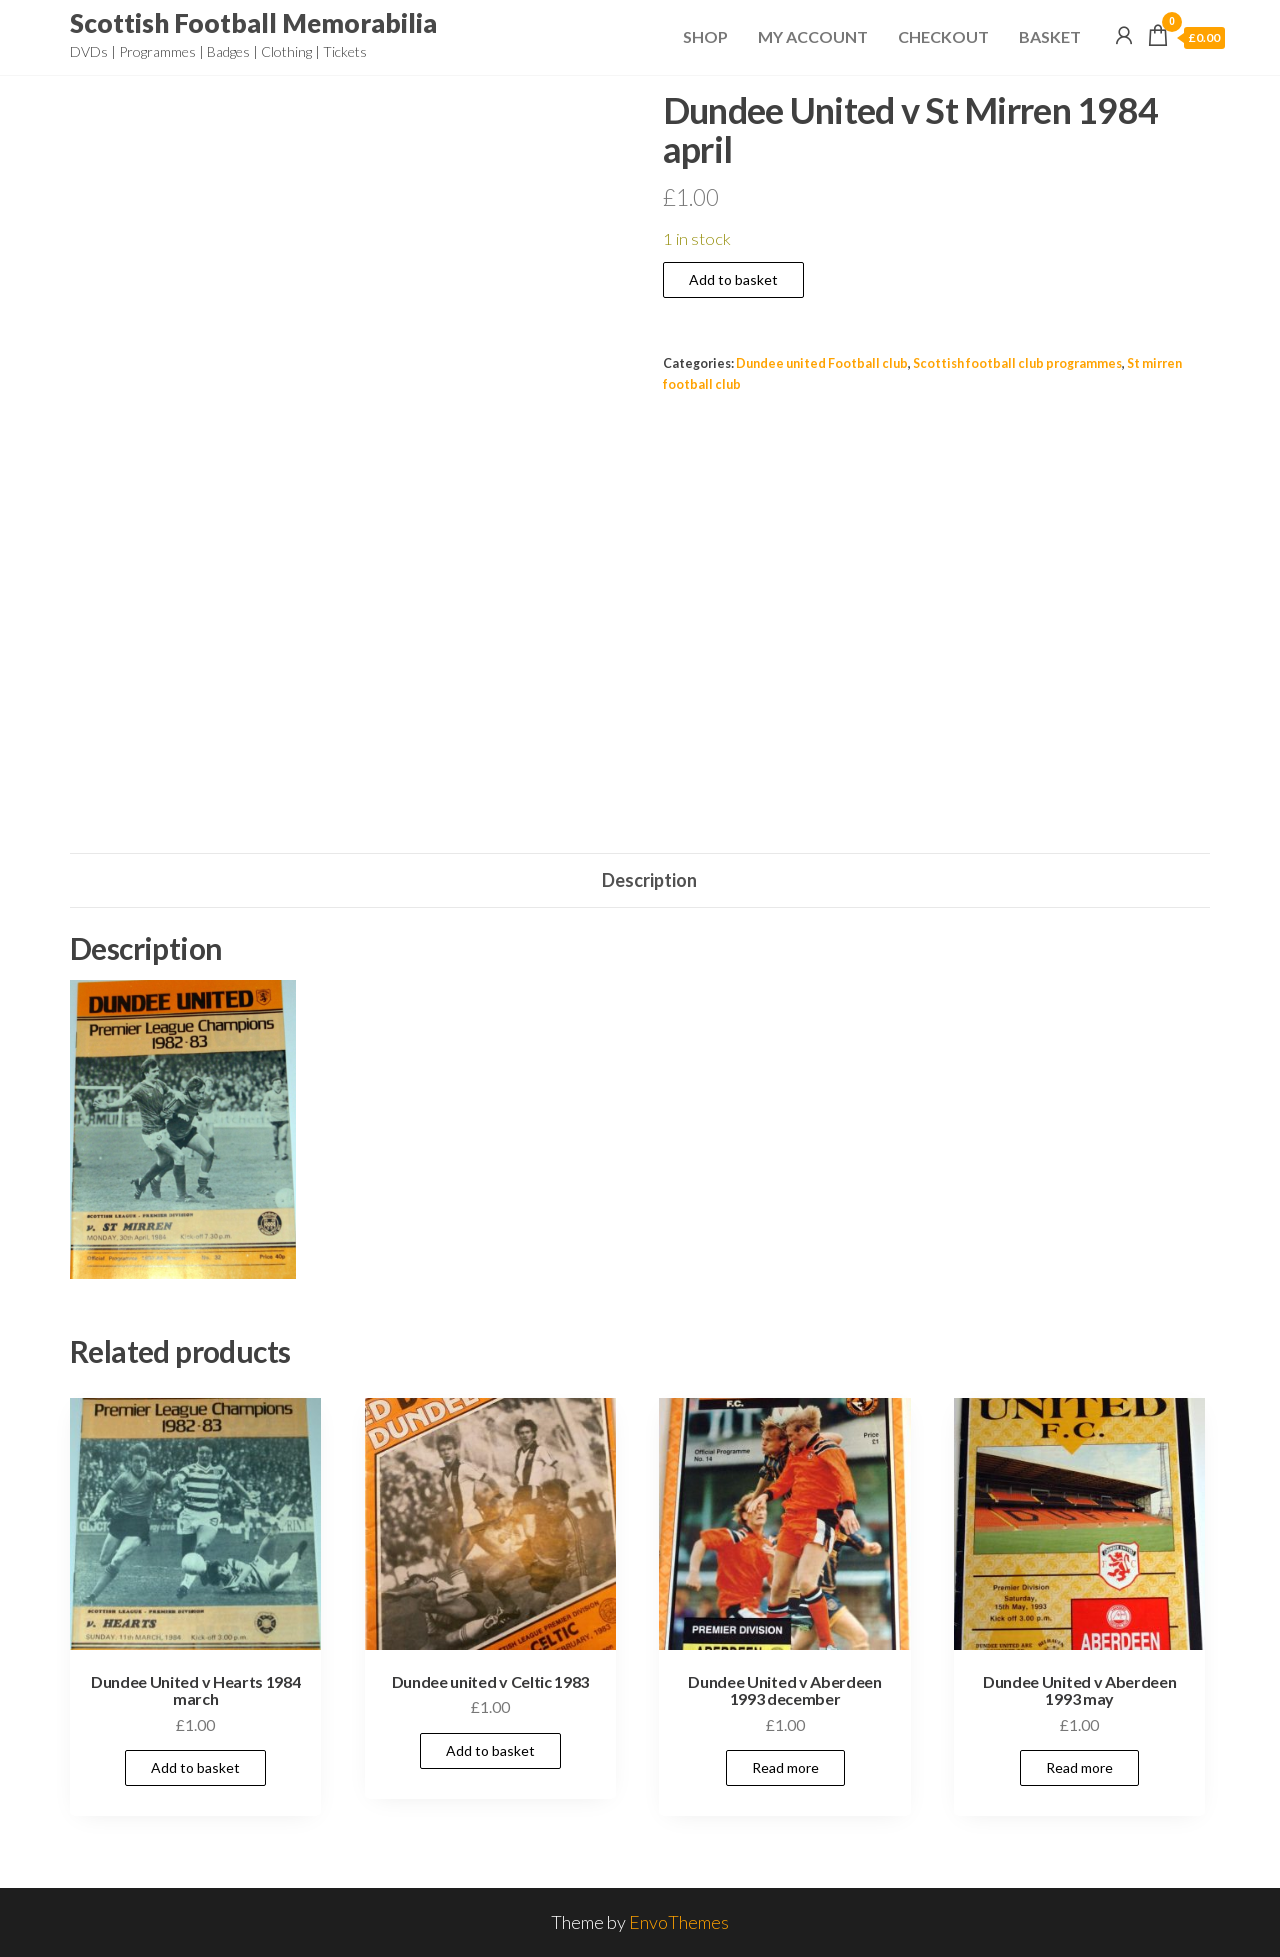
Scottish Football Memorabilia (253, 23)
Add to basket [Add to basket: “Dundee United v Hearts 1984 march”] (195, 1767)
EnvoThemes (679, 1922)
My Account (813, 36)
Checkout (943, 36)
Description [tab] (649, 880)
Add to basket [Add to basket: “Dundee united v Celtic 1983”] (490, 1750)
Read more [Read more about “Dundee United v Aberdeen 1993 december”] (785, 1767)
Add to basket (733, 279)
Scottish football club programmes (1017, 363)
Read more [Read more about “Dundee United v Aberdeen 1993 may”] (1079, 1767)
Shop (705, 36)
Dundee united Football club (822, 363)
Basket (1050, 36)
